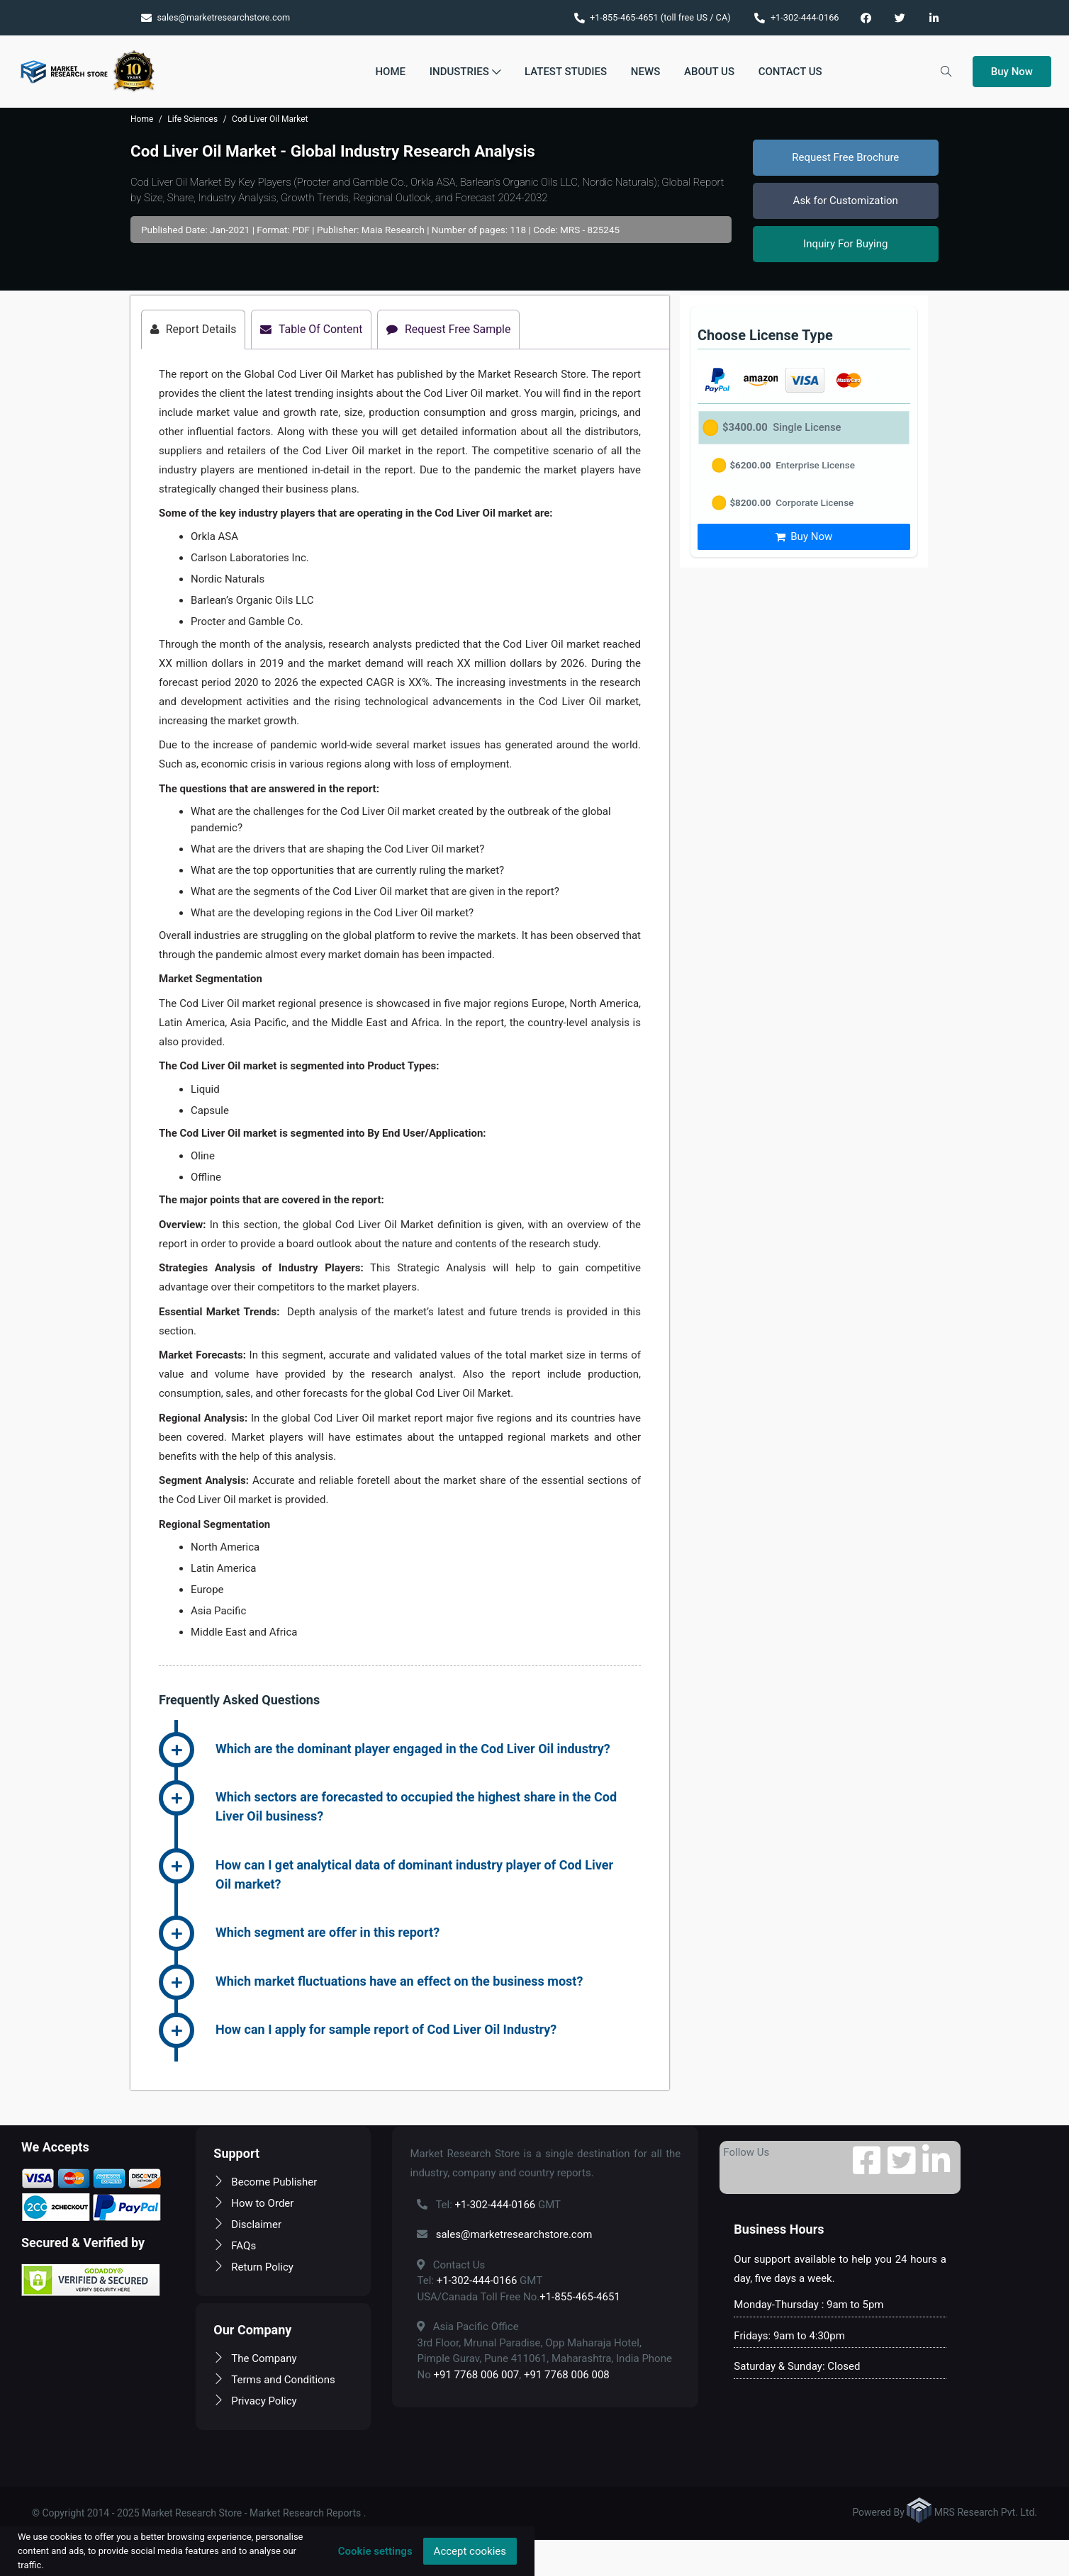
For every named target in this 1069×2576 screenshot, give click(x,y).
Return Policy (253, 2267)
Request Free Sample (452, 329)
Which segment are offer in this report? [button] (328, 1932)
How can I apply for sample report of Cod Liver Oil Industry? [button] (386, 2030)
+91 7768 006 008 (567, 2374)
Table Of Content (313, 329)
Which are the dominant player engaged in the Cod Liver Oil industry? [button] (413, 1748)
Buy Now (1012, 71)
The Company (254, 2358)
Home (390, 71)
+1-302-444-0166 (796, 17)
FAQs (234, 2245)
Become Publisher (265, 2182)
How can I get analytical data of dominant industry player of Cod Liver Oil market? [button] (414, 1874)
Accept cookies (470, 2551)
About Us (709, 71)
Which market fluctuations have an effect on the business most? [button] (399, 1981)
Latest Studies (566, 71)
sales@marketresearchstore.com (215, 17)
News (645, 71)
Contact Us (790, 71)
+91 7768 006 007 (476, 2374)
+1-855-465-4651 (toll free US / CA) (652, 17)
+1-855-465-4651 (579, 2296)
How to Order (253, 2203)
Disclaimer (247, 2224)
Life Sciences (192, 119)
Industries (465, 71)
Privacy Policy (254, 2401)
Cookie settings (375, 2551)
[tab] (428, 1750)
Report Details (193, 329)
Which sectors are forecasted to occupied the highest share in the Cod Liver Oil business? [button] (416, 1807)
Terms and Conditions (274, 2379)
